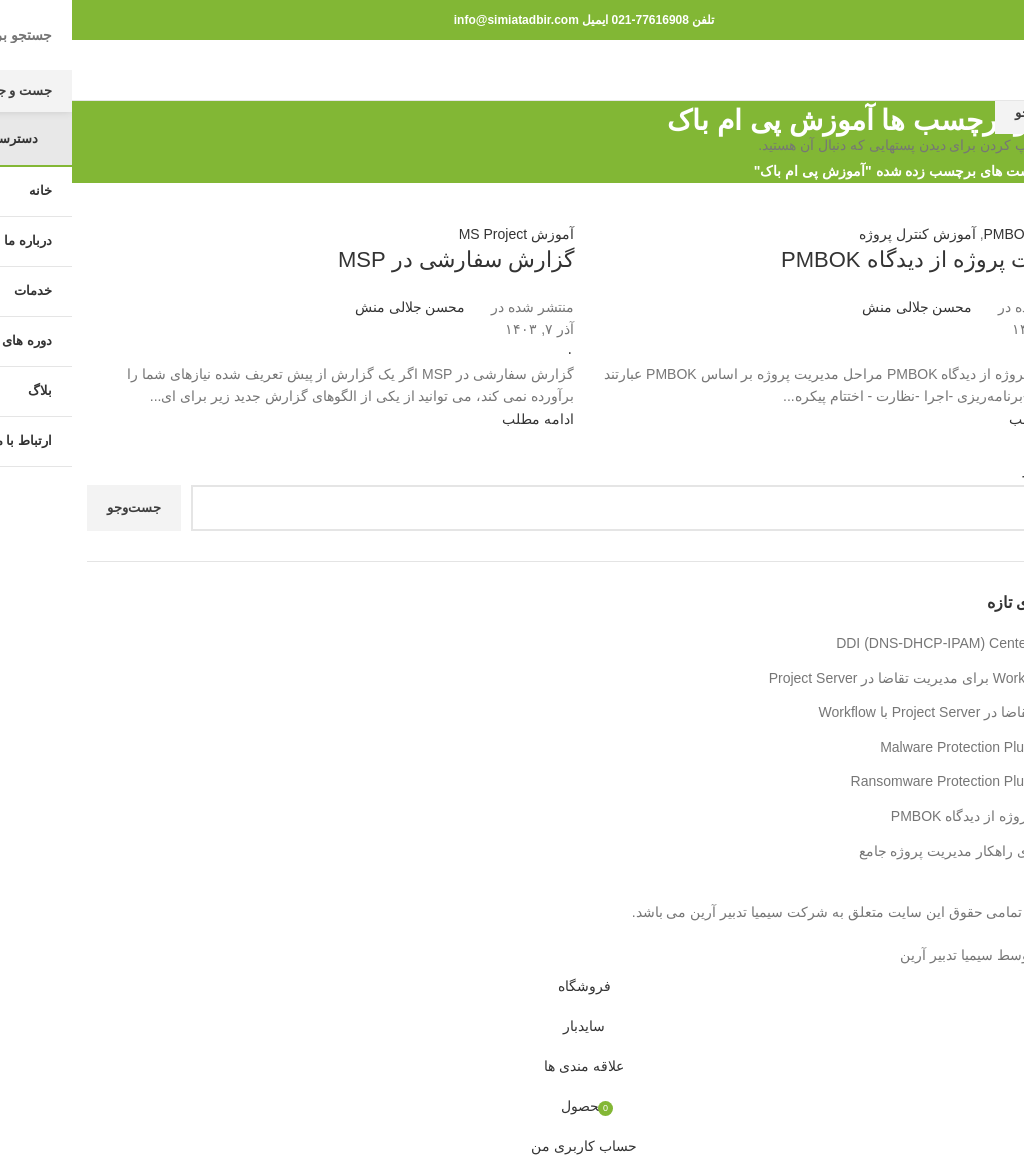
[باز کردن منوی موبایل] (992, 70)
